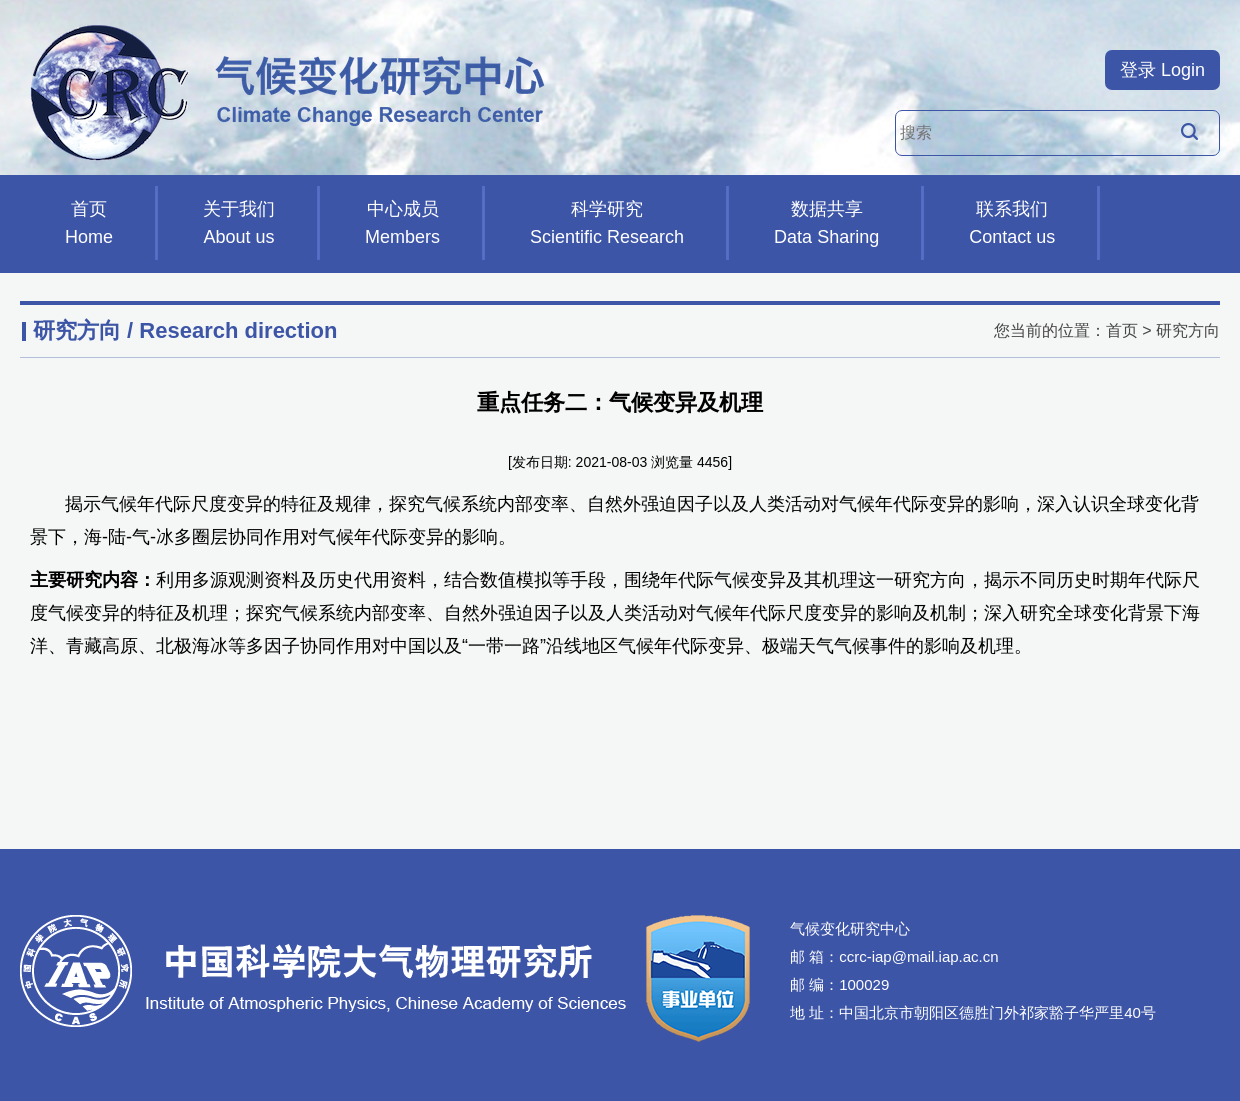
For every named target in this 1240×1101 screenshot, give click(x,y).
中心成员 (402, 225)
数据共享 (826, 225)
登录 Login (1162, 70)
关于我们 (239, 225)
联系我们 (1012, 225)
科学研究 (607, 225)
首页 (89, 225)
